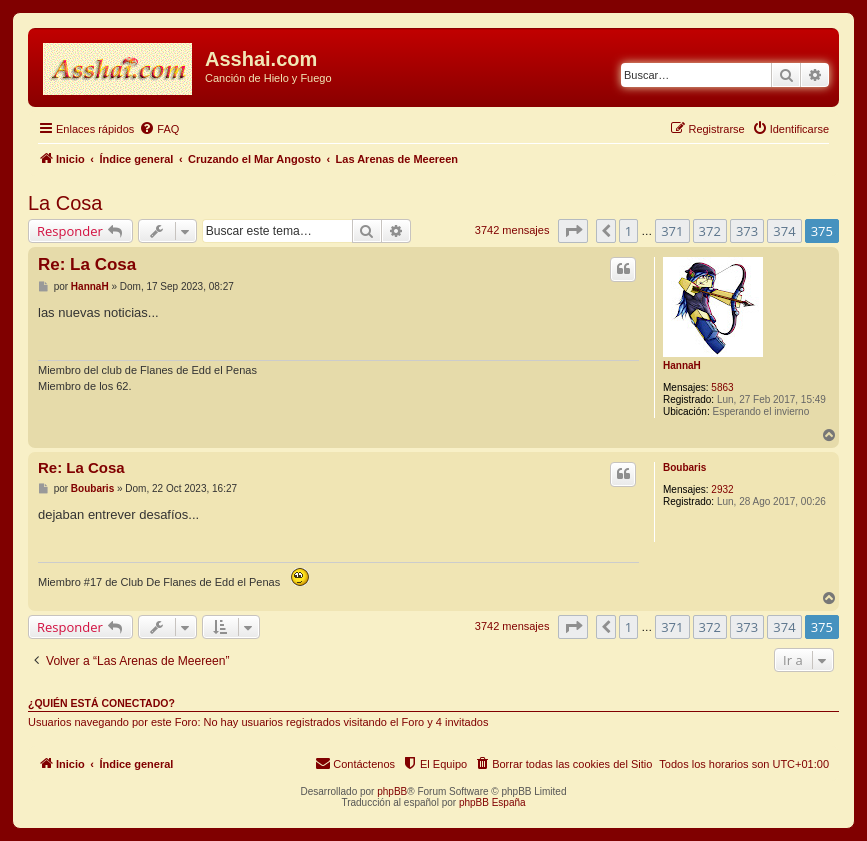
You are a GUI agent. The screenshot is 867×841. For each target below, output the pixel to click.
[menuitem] (159, 129)
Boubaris (684, 467)
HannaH (682, 365)
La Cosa (65, 203)
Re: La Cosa (87, 264)
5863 (722, 387)
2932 (722, 489)
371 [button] (672, 231)
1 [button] (628, 231)
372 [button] (710, 231)
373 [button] (747, 231)
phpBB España (492, 802)
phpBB (392, 791)
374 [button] (784, 231)
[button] (573, 231)
